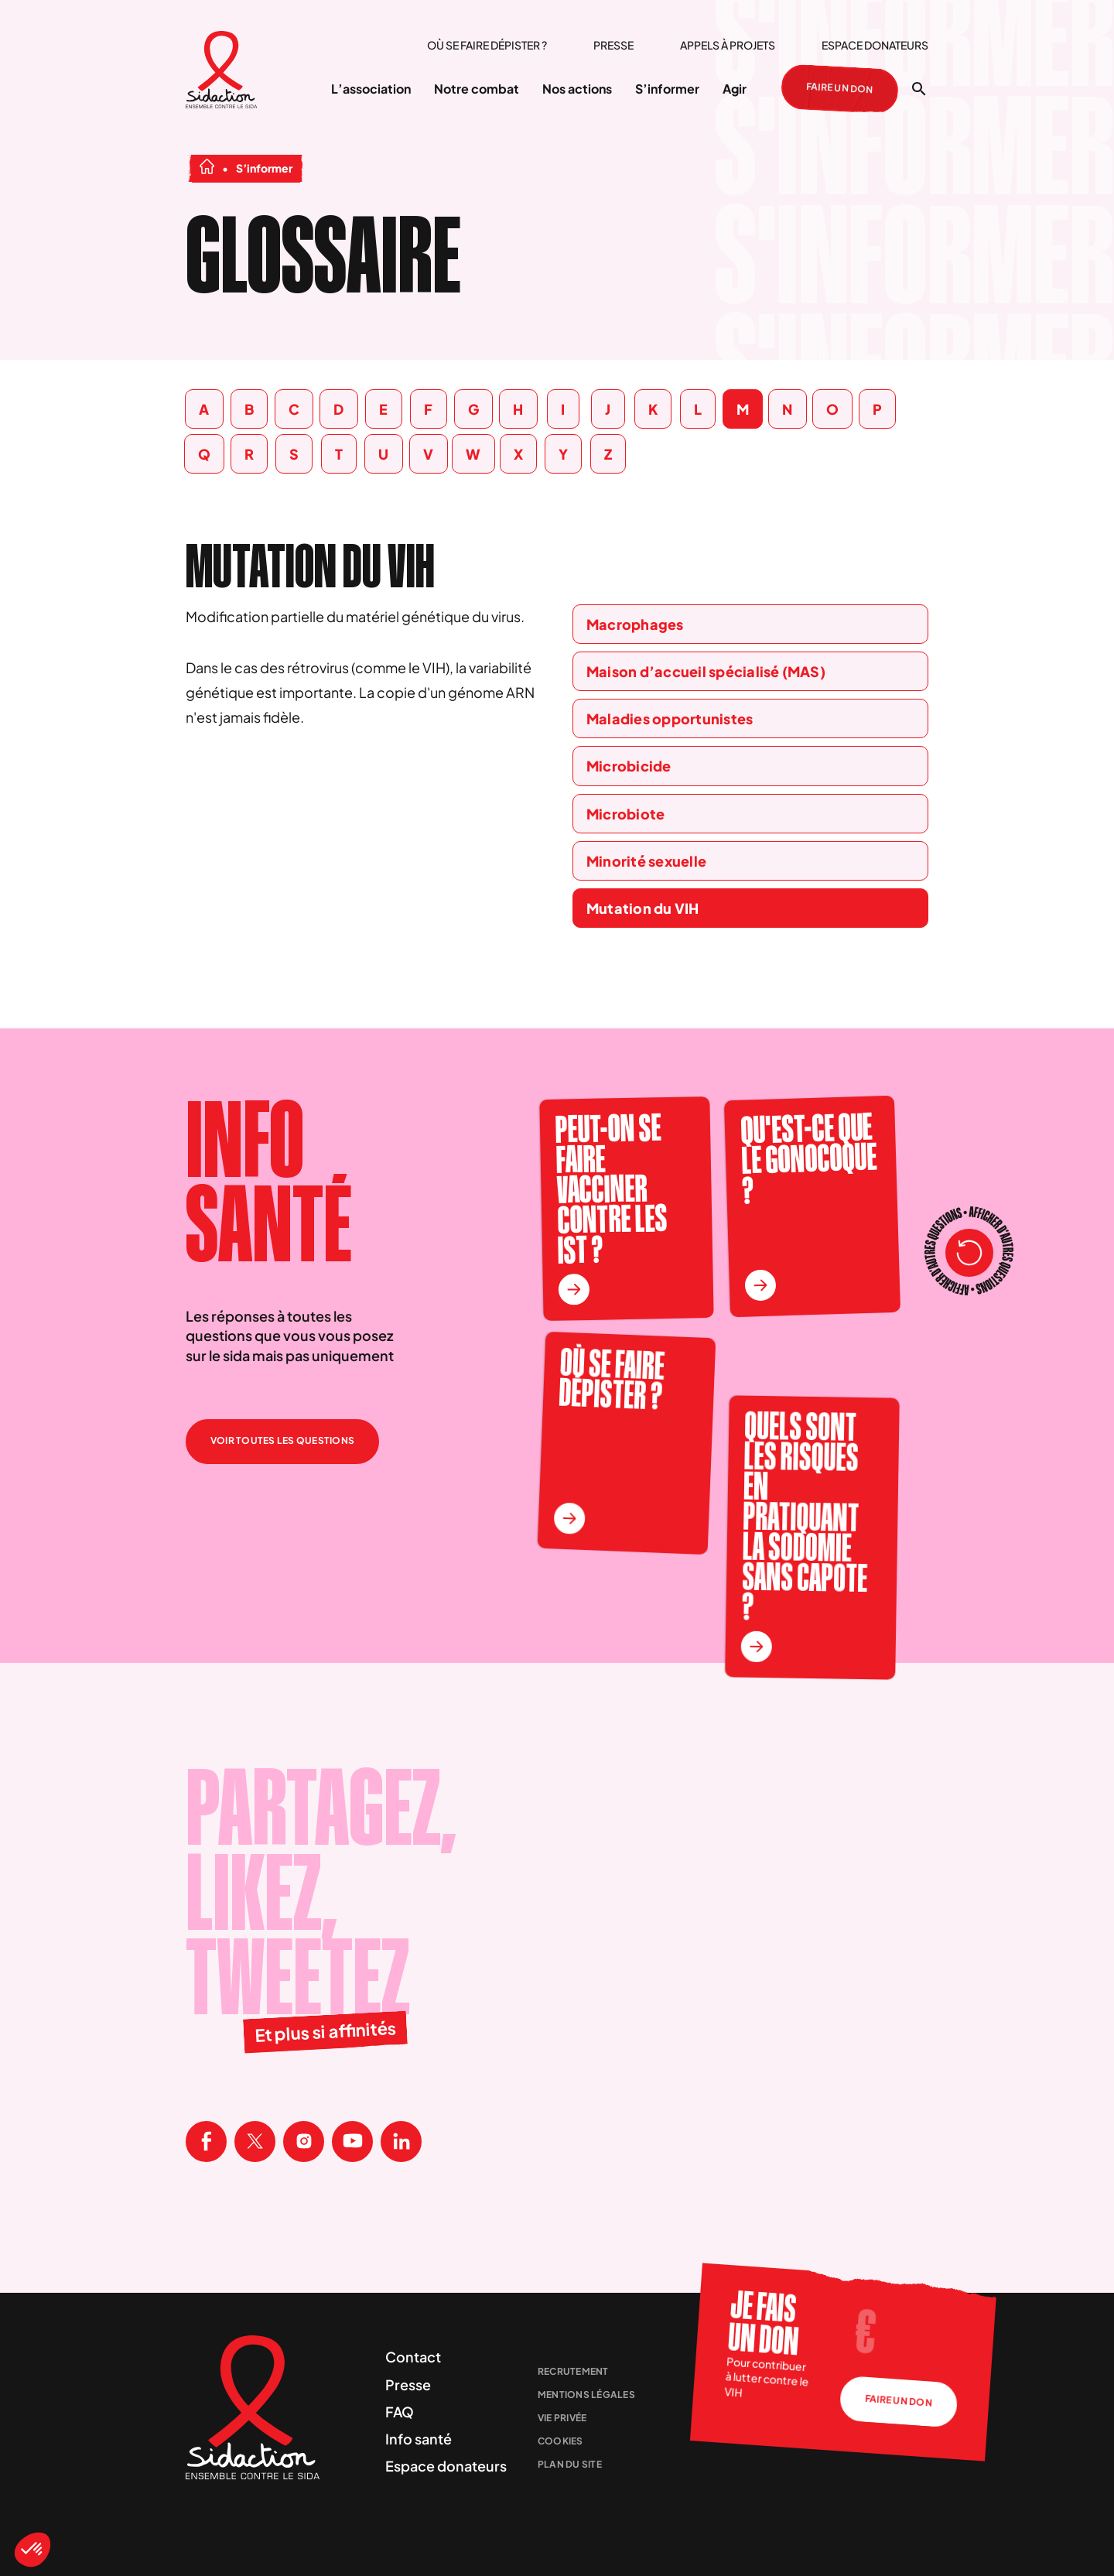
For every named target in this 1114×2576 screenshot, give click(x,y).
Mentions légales (586, 2394)
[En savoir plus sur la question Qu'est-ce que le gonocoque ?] (760, 1286)
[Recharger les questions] (969, 1253)
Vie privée (562, 2418)
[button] (32, 2549)
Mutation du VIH (642, 908)
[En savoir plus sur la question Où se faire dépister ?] (569, 1519)
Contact (413, 2357)
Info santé (418, 2439)
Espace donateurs (875, 45)
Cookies (560, 2441)
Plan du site (570, 2464)
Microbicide (628, 766)
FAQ (399, 2411)
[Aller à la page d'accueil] (222, 71)
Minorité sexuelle (646, 861)
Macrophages (635, 624)
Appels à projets (727, 45)
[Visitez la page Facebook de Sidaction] (206, 2141)
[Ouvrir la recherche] (919, 89)
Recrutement (573, 2371)
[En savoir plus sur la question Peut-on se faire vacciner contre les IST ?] (574, 1289)
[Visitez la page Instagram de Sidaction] (303, 2141)
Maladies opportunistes (669, 718)
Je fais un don (763, 2323)
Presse (613, 45)
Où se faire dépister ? (487, 45)
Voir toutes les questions (282, 1440)
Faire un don (840, 90)
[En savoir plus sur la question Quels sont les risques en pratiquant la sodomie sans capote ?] (756, 1647)
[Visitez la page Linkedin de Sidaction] (401, 2141)
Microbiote (625, 814)
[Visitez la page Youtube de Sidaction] (352, 2141)
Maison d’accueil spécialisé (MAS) (705, 671)
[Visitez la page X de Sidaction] (254, 2141)
